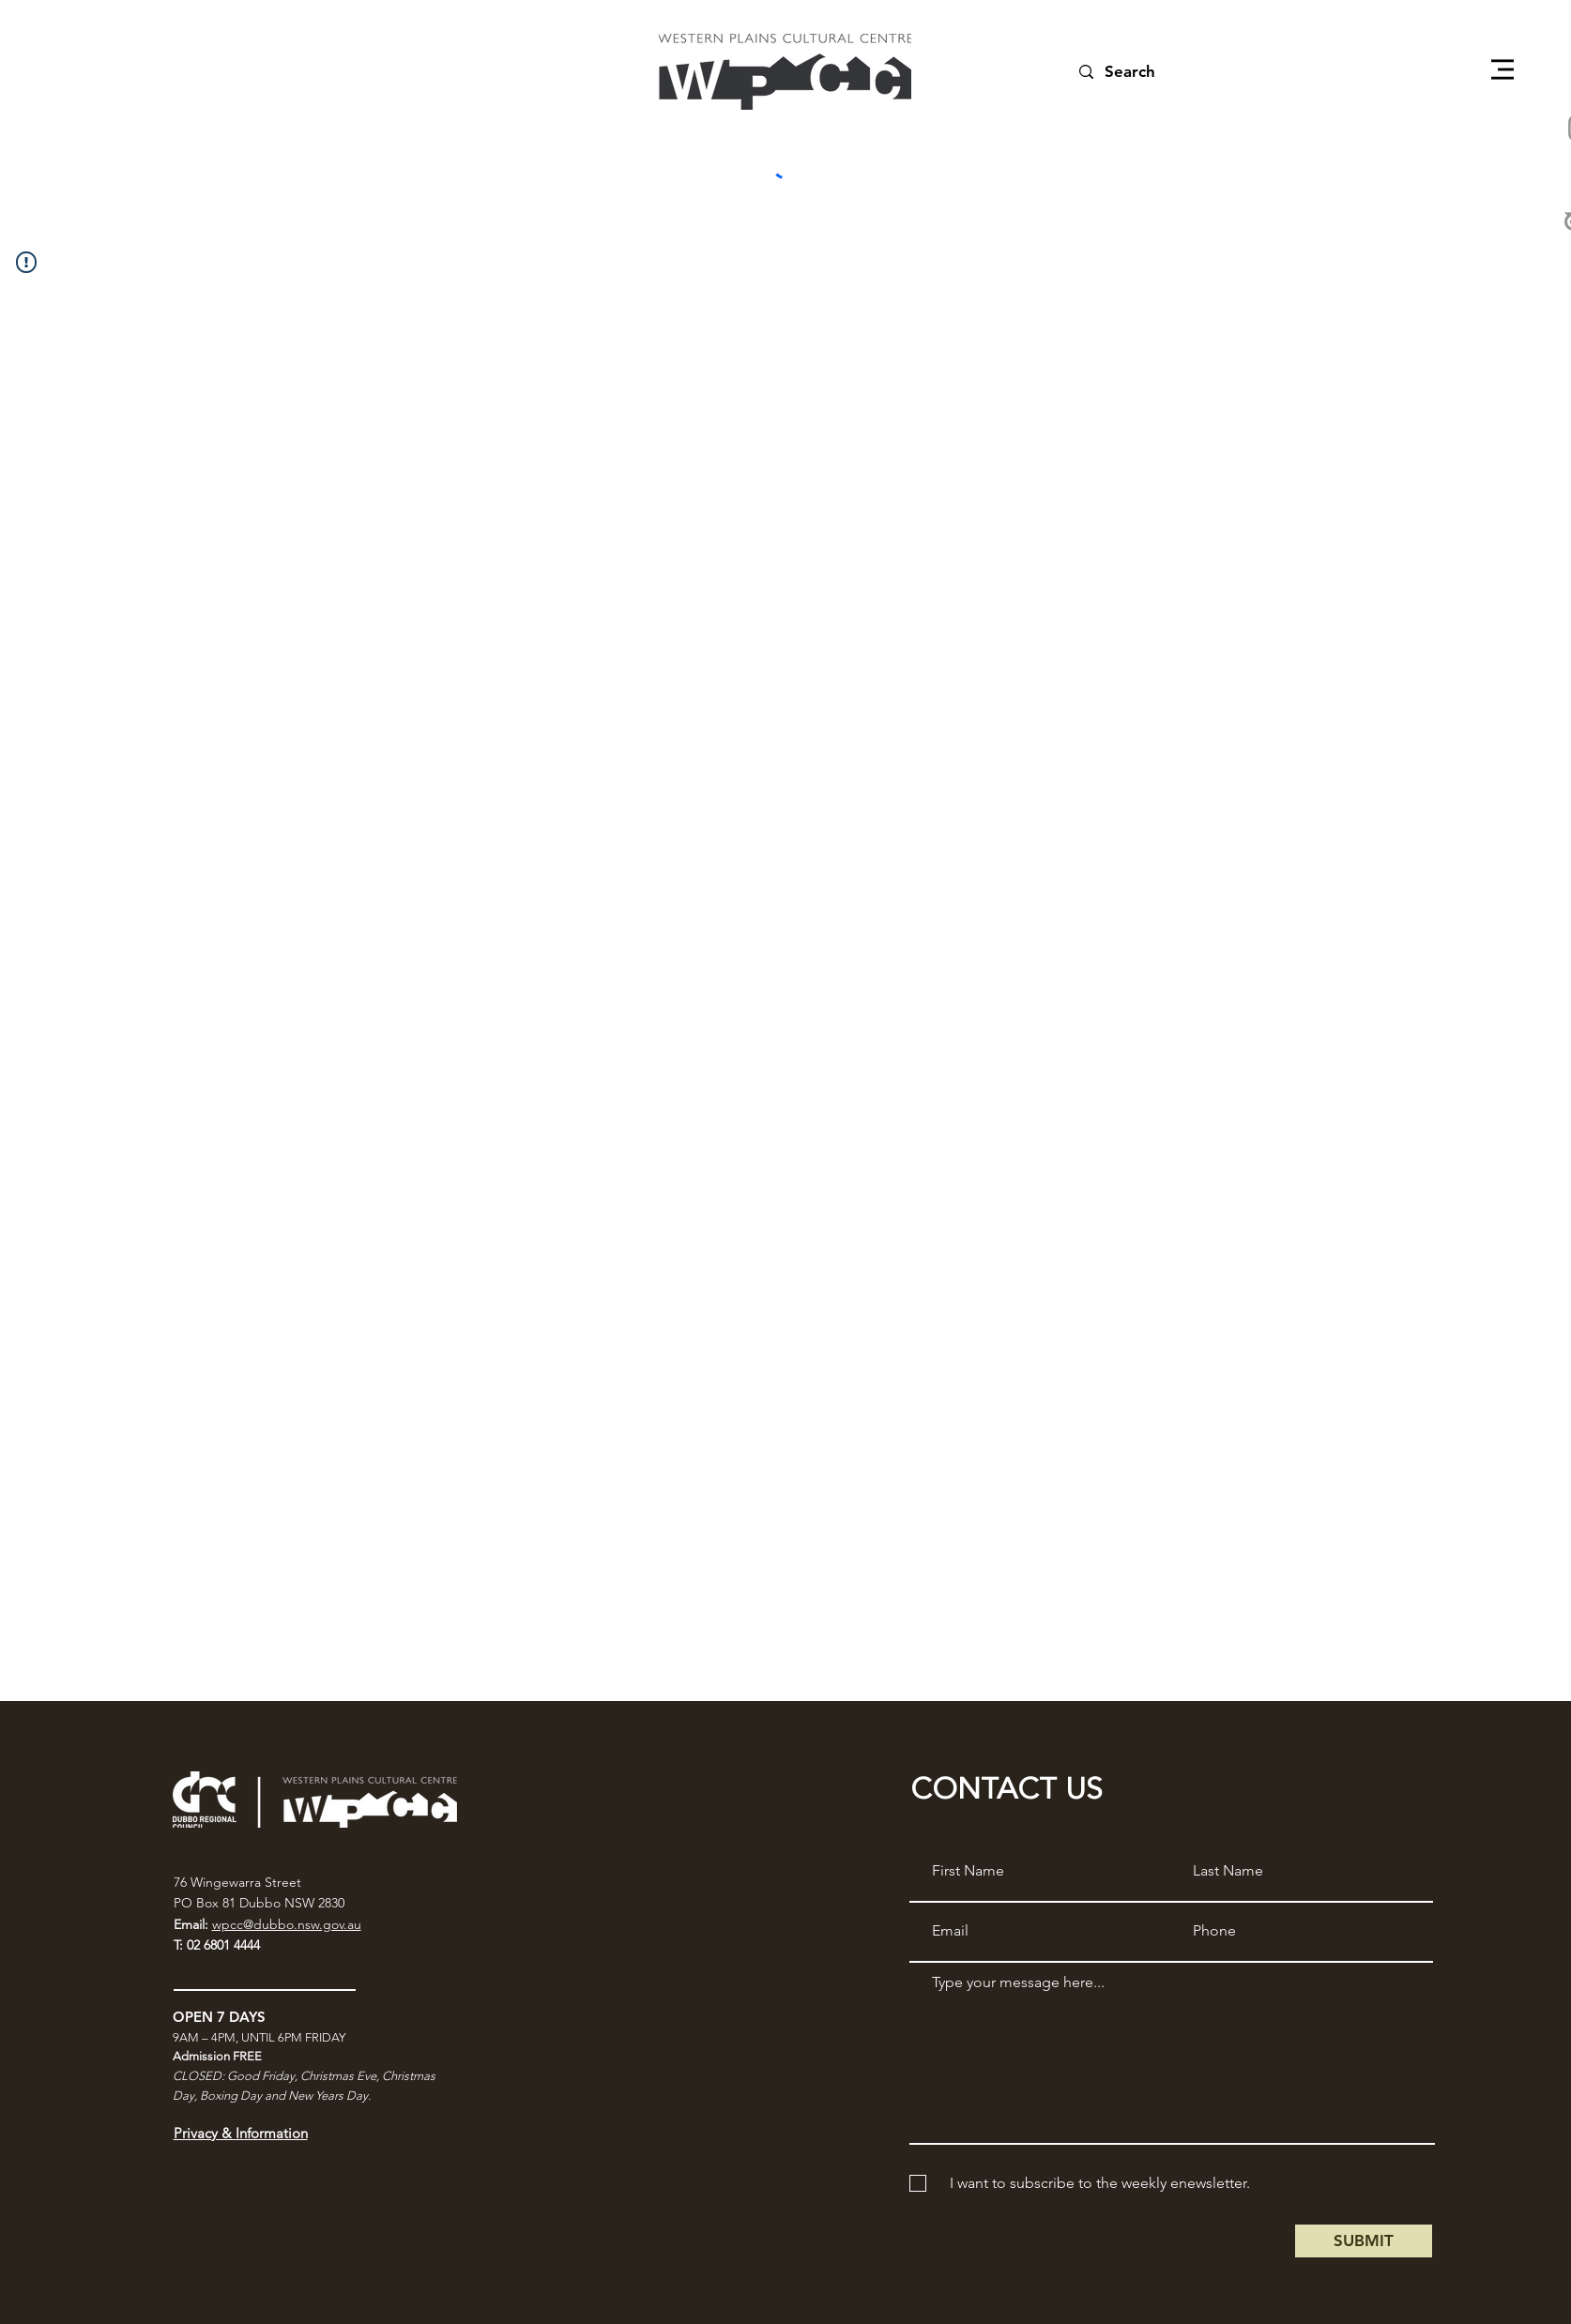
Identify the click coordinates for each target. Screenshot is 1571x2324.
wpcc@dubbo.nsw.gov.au (286, 1924)
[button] (1502, 69)
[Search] (1152, 72)
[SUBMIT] (1363, 2241)
